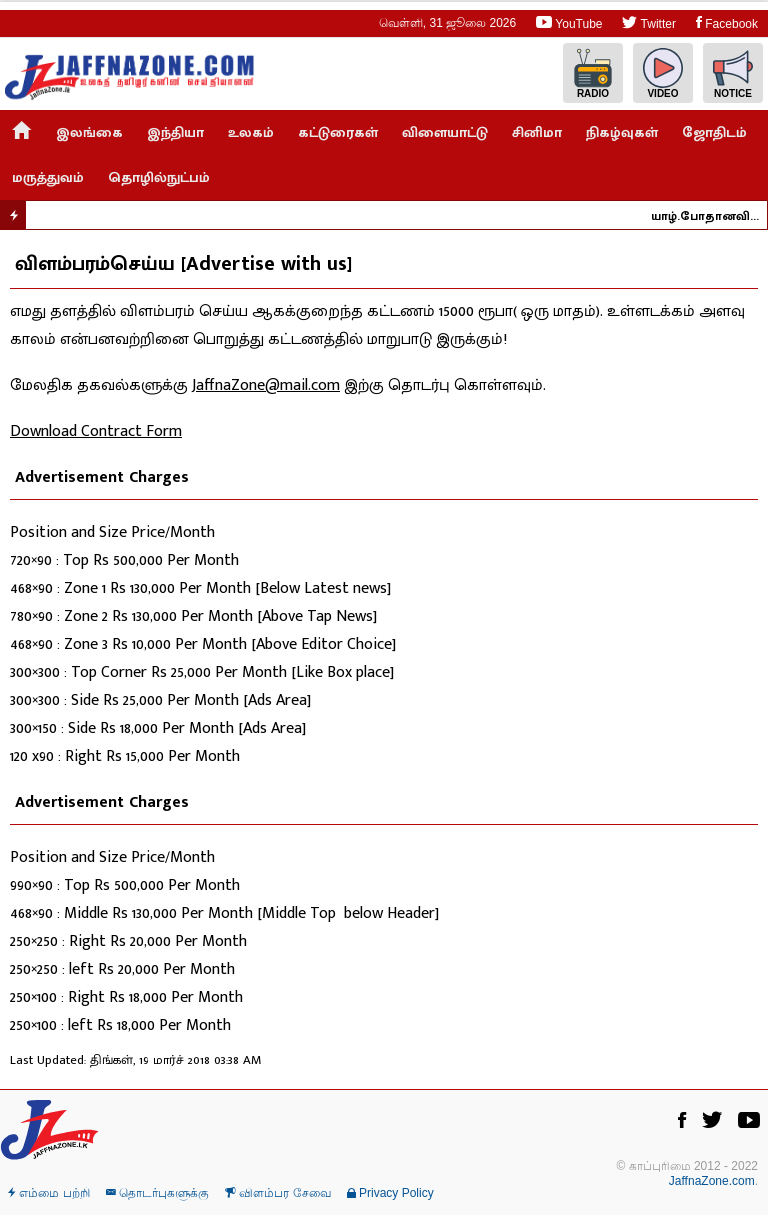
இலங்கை (89, 132)
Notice (733, 73)
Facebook (727, 22)
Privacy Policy (390, 1193)
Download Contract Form (96, 431)
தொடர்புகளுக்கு (157, 1193)
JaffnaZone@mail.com (266, 385)
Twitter (648, 22)
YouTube (569, 22)
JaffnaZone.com (712, 1181)
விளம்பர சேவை (278, 1193)
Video (663, 73)
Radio (593, 73)
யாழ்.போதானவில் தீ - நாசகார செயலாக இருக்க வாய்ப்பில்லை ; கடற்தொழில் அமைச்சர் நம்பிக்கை (713, 216)
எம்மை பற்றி (49, 1193)
